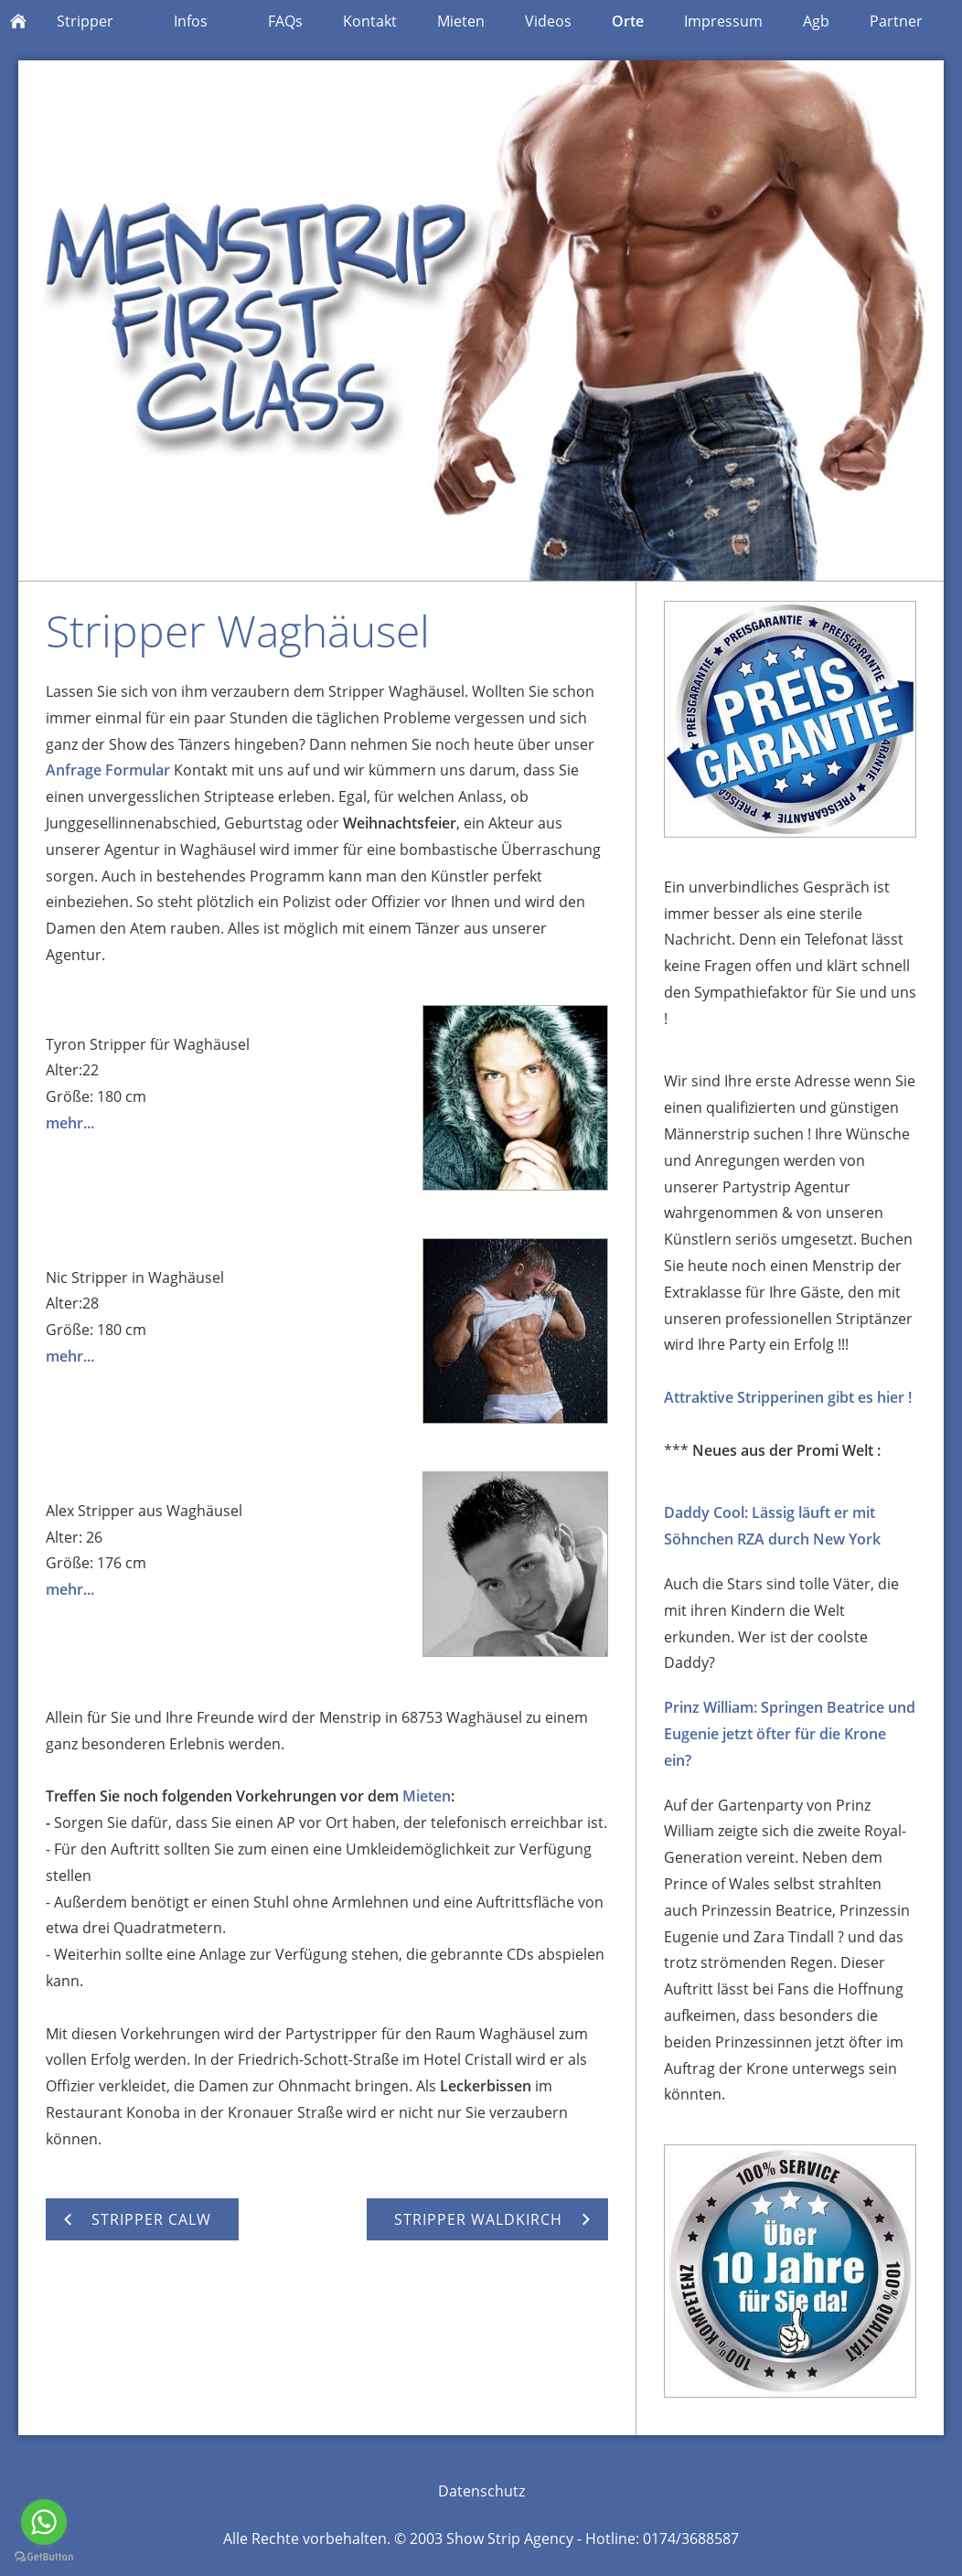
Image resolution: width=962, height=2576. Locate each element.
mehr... (70, 1123)
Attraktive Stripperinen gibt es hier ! (788, 1397)
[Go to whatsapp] (44, 2522)
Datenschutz (481, 2491)
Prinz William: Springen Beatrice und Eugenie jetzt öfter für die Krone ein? (789, 1733)
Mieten (426, 1796)
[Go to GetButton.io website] (44, 2557)
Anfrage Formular (110, 770)
